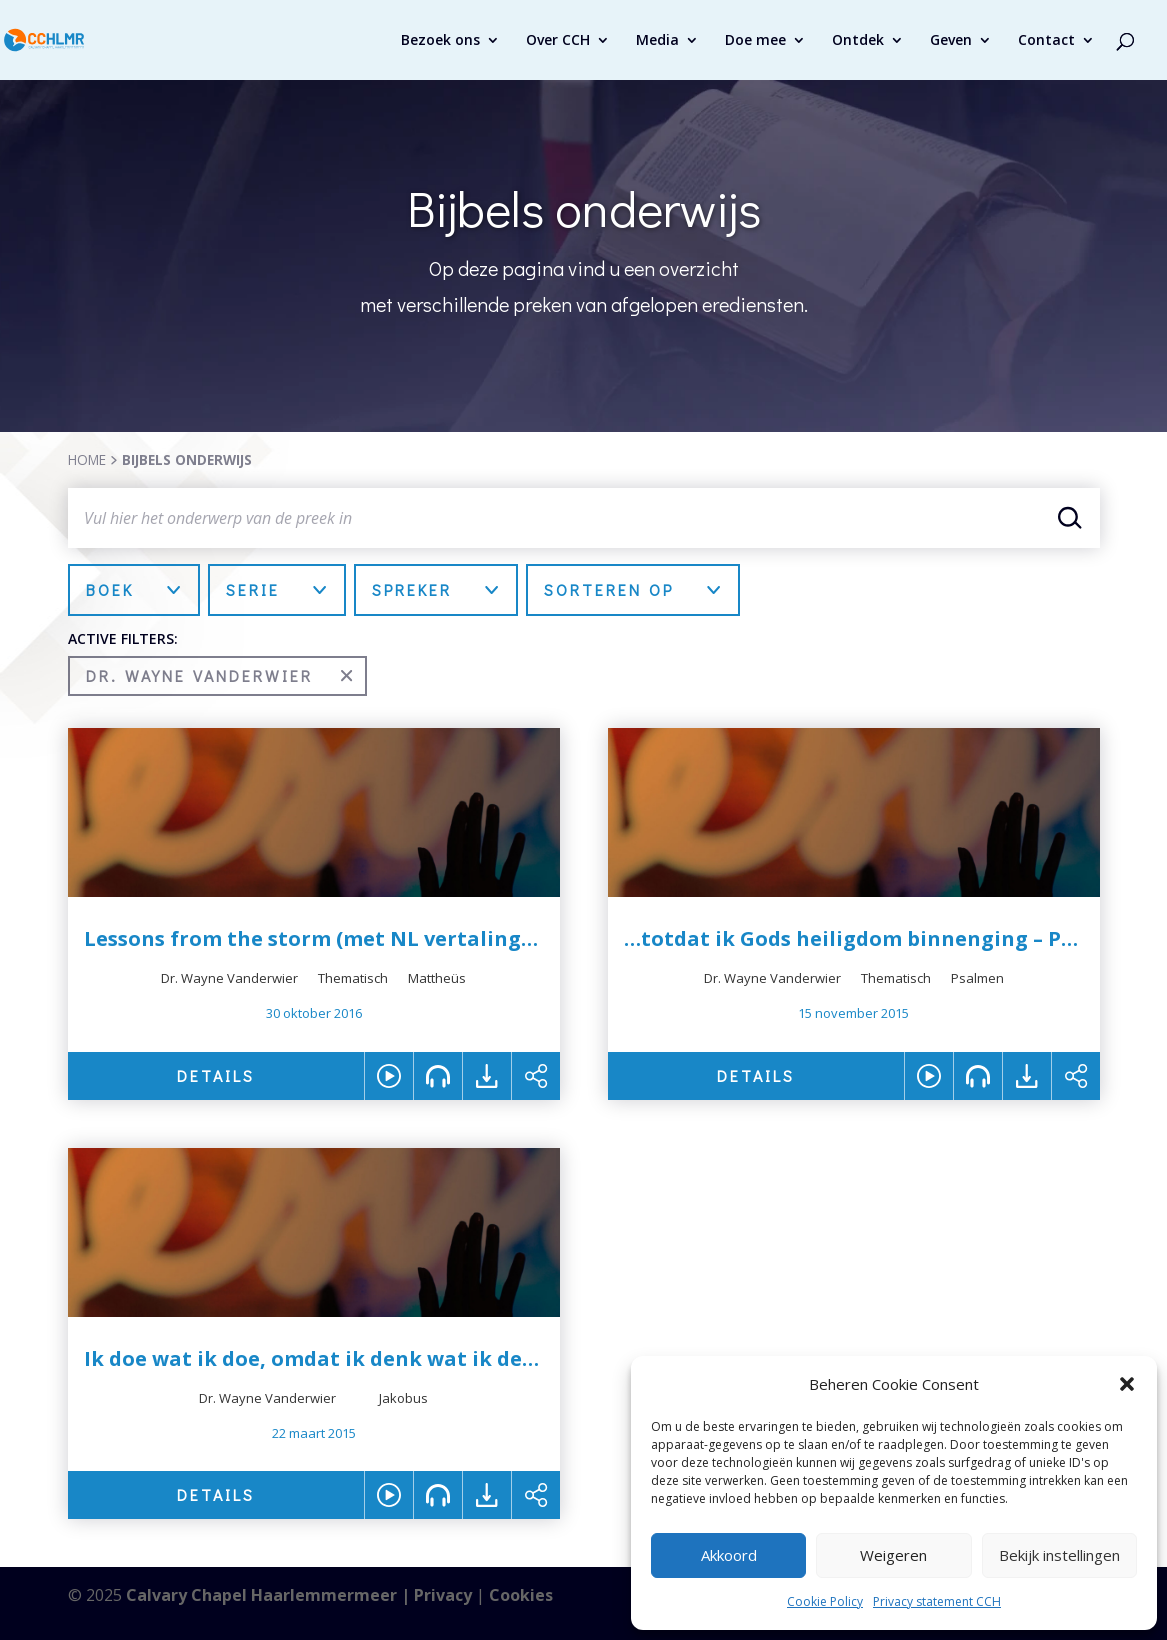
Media (657, 41)
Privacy (443, 1595)
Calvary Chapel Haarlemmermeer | (270, 1595)
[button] (1127, 1384)
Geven (951, 41)
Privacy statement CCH (937, 1601)
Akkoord (729, 1555)
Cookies (521, 1595)
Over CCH (558, 41)
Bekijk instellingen (1059, 1555)
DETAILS (216, 1075)
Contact (1046, 41)
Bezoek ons (440, 41)
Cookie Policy (825, 1601)
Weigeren (893, 1555)
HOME (87, 459)
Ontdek (858, 41)
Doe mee (755, 41)
